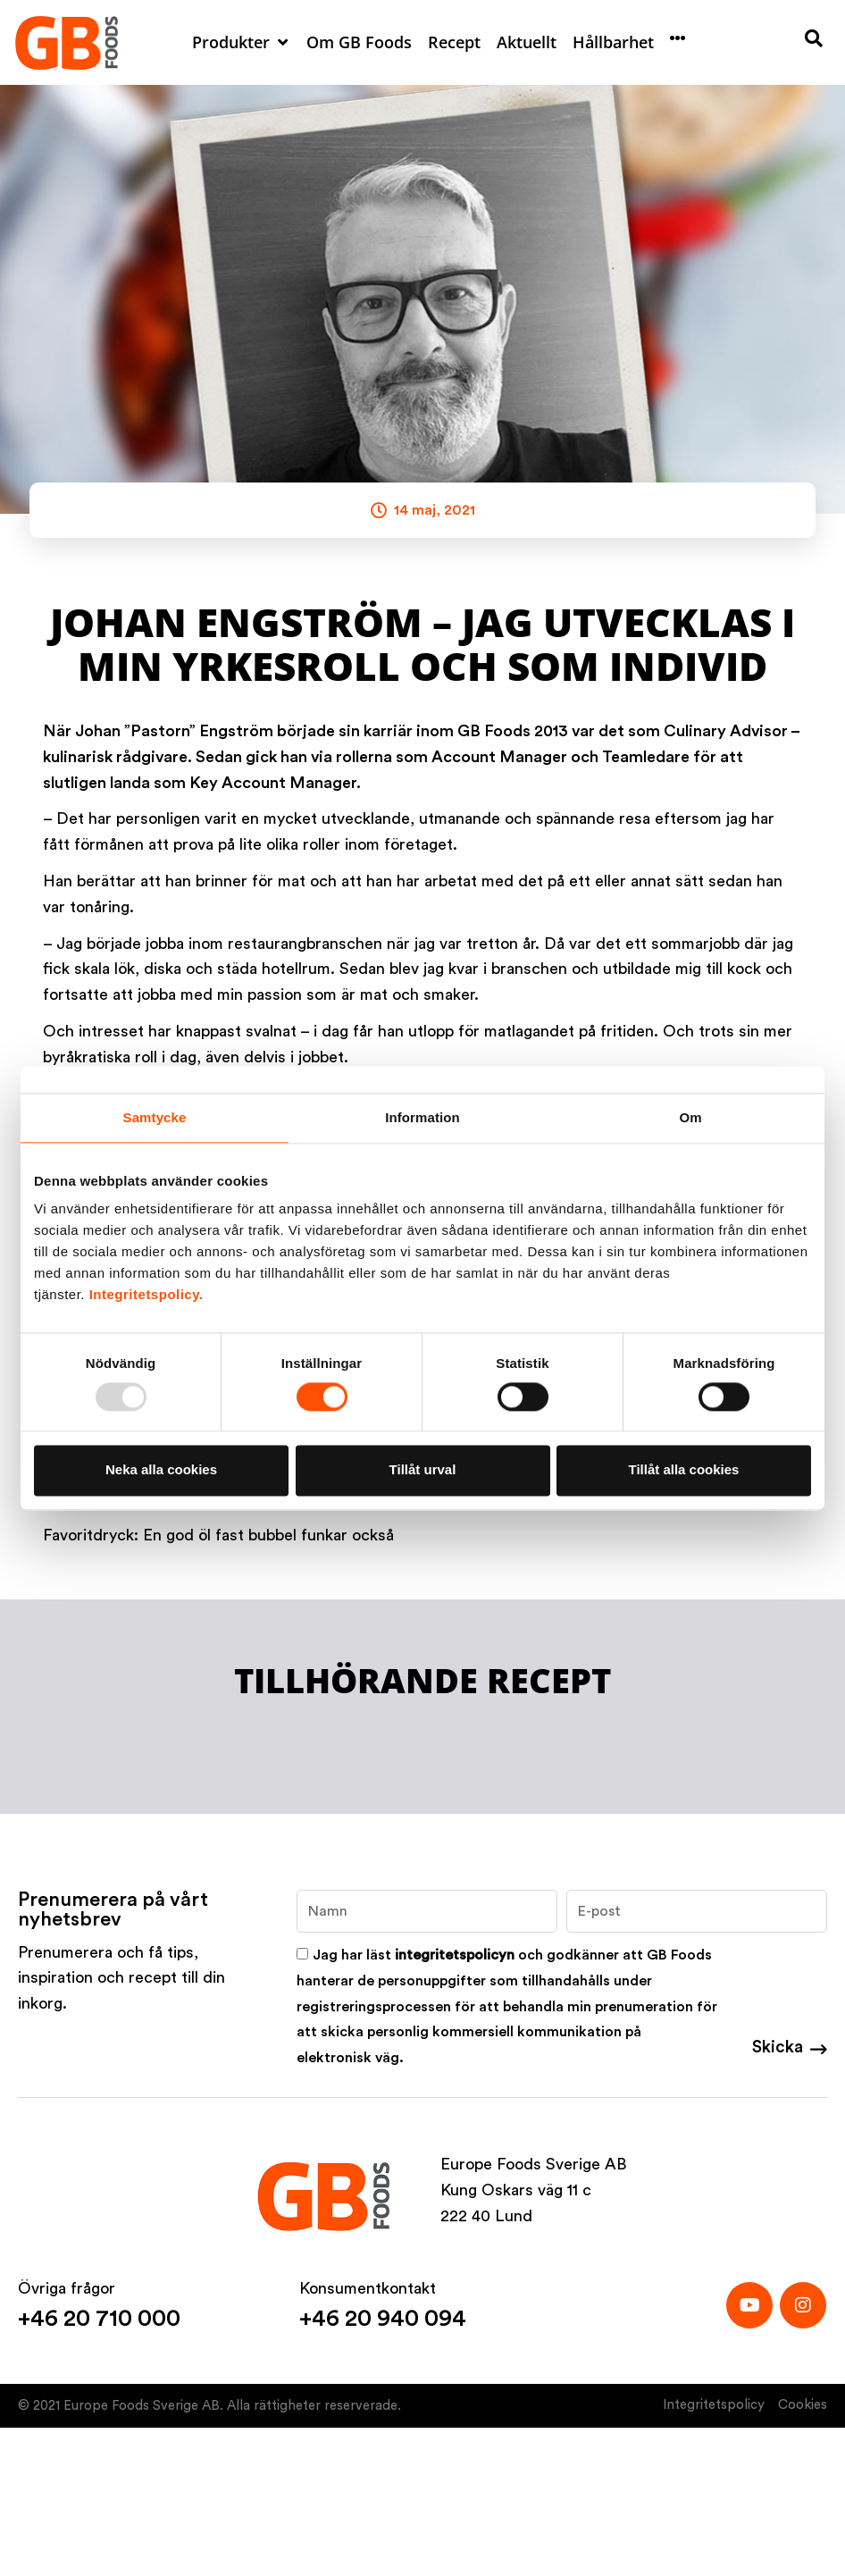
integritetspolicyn (455, 1955)
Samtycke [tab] (155, 1117)
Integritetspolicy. (146, 1294)
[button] (241, 42)
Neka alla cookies (161, 1470)
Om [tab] (690, 1117)
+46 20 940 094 (382, 2318)
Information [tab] (422, 1117)
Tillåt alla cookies (684, 1470)
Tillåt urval (422, 1470)
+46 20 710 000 (99, 2318)
